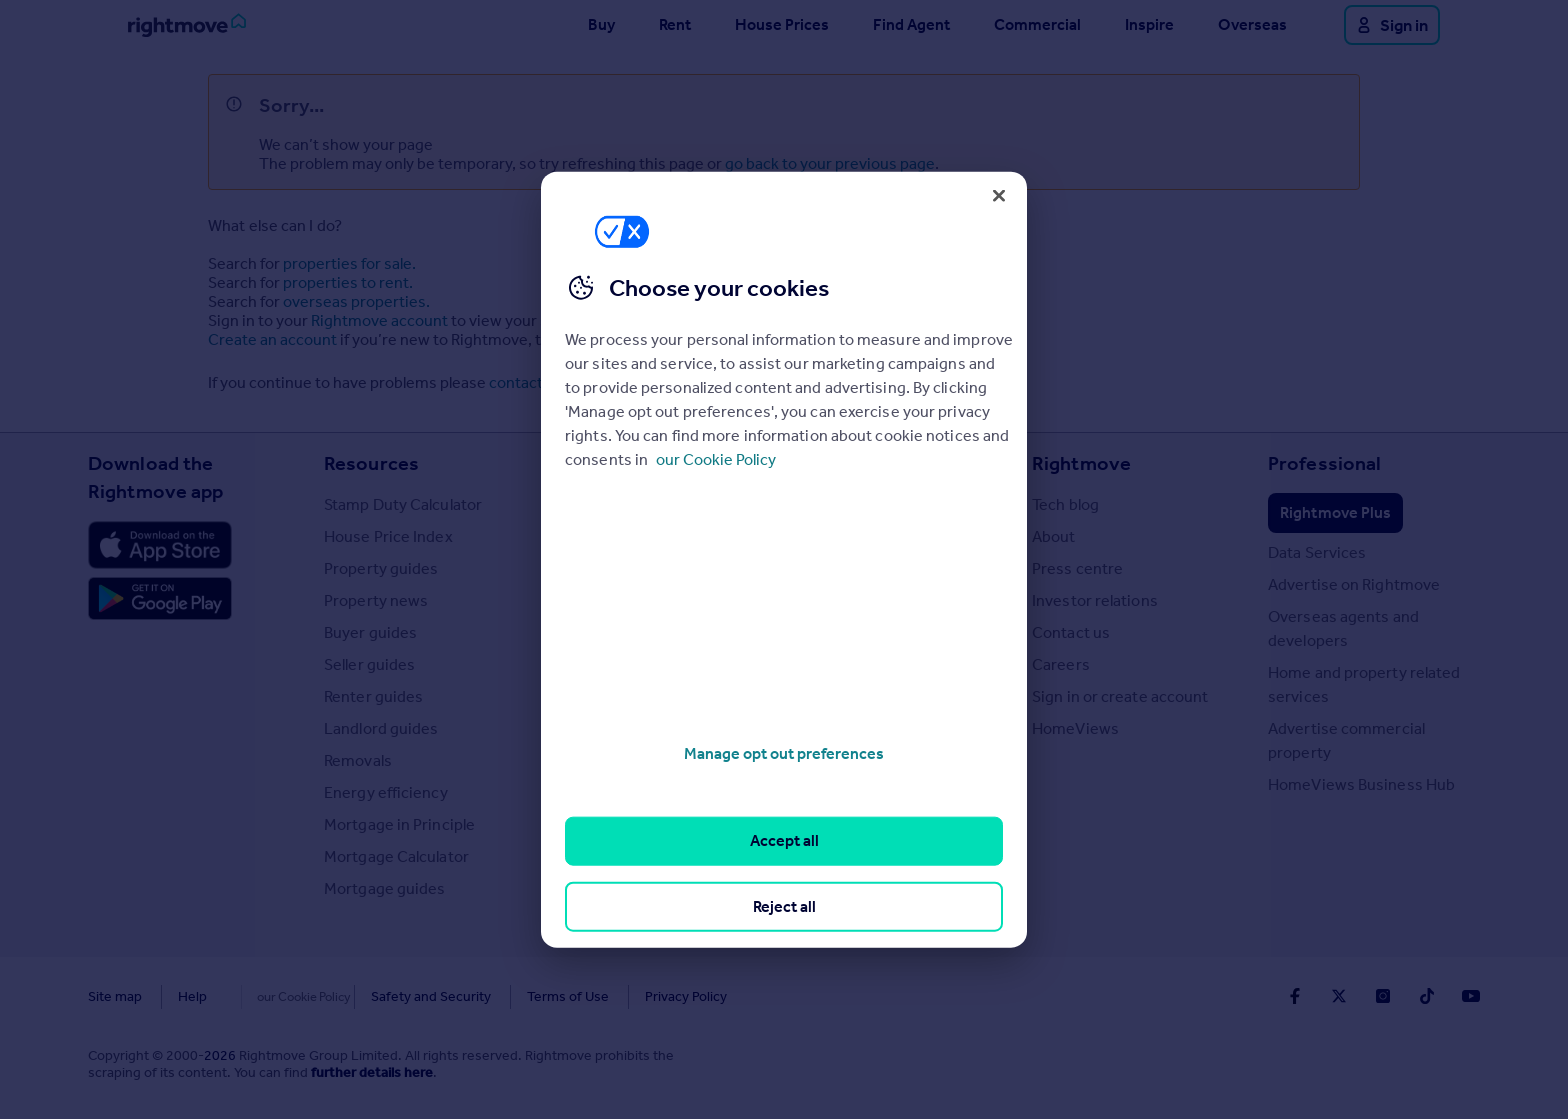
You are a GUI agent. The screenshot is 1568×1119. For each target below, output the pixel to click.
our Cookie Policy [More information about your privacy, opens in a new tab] (716, 459)
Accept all (784, 840)
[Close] (999, 195)
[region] (784, 559)
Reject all (784, 905)
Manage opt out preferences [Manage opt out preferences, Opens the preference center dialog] (784, 753)
